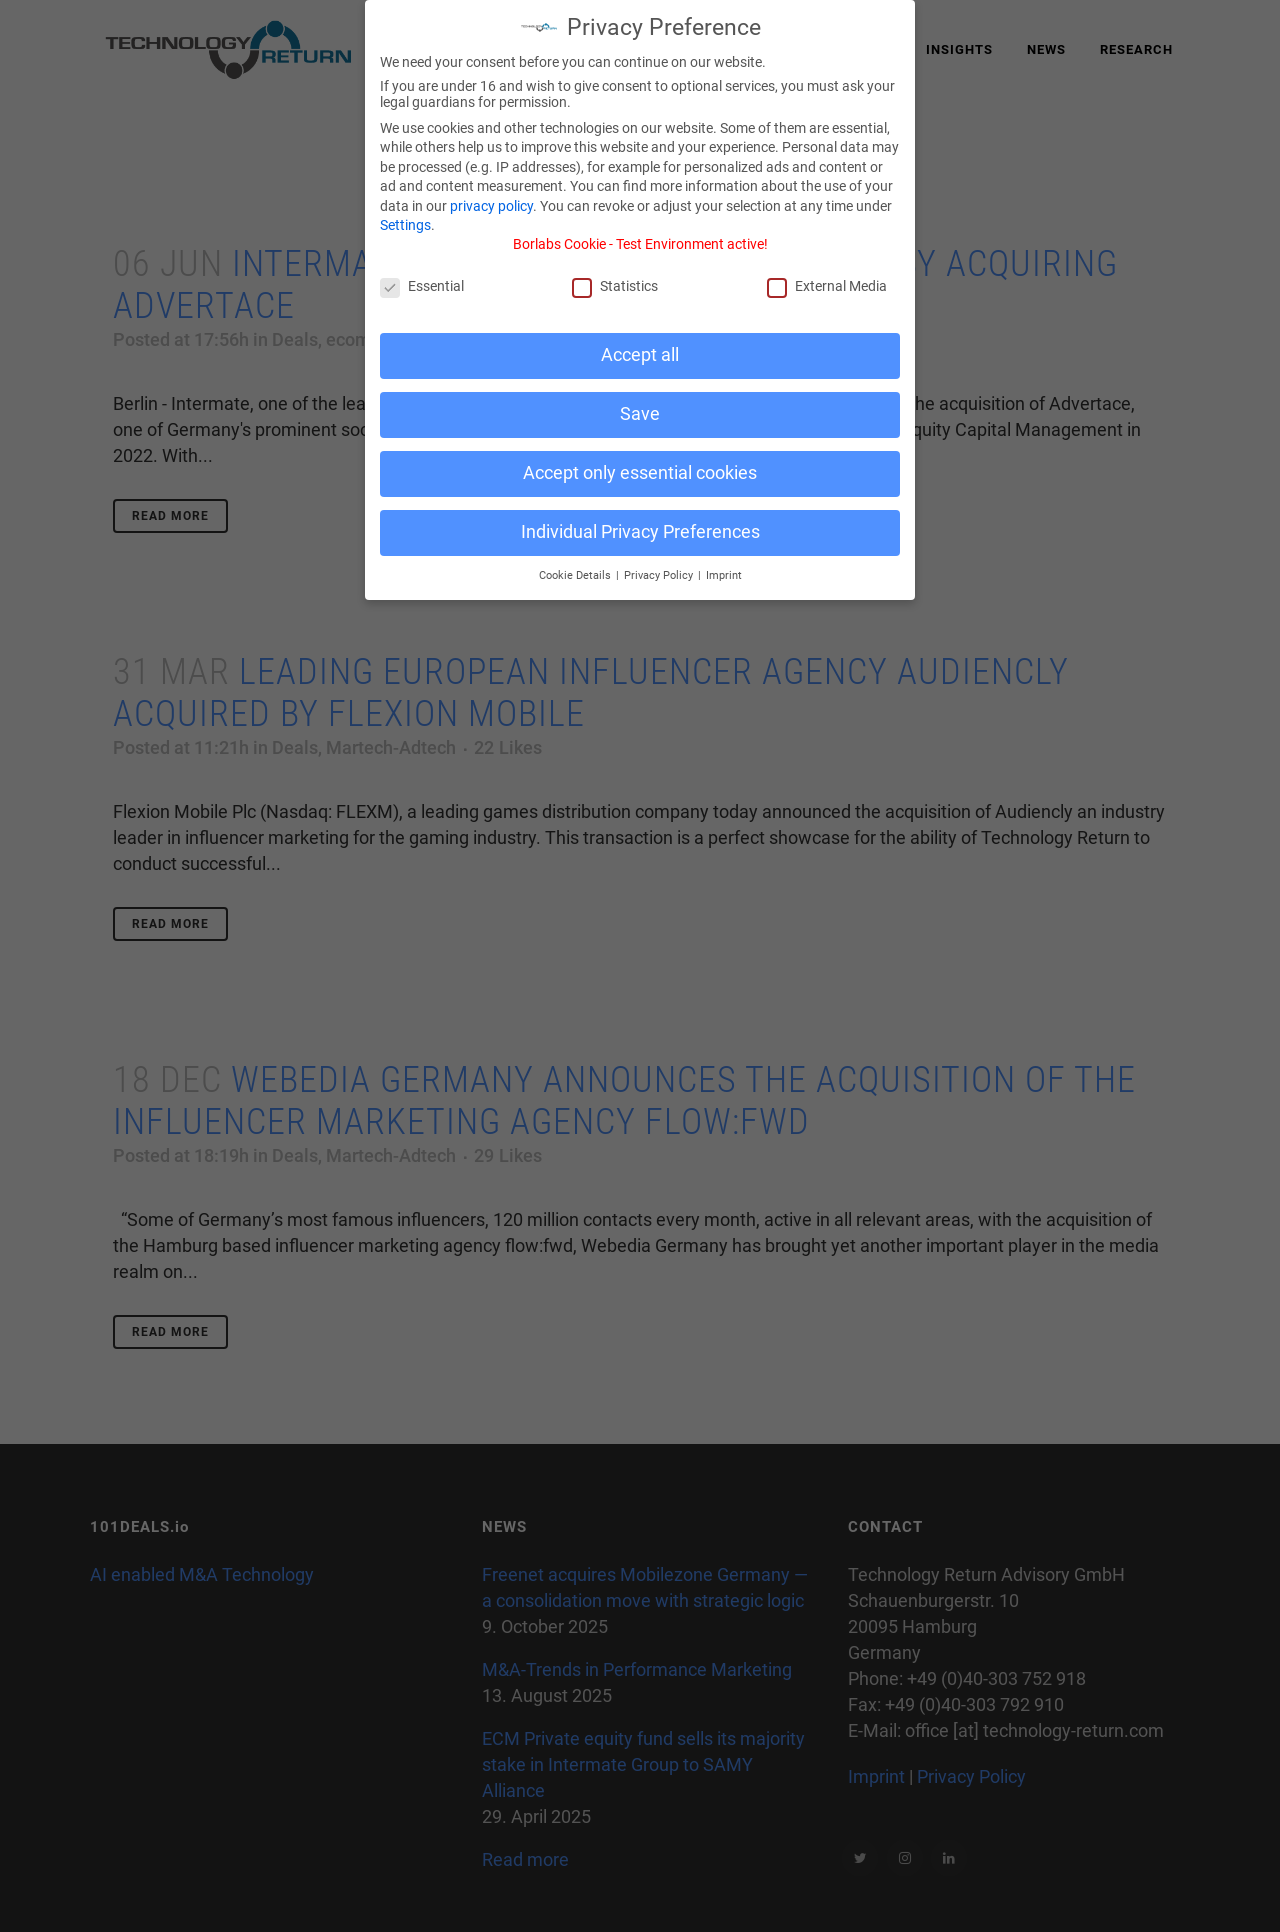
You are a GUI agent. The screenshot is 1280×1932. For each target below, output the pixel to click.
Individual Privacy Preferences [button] (640, 520)
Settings (405, 213)
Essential (422, 274)
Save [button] (640, 402)
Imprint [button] (724, 563)
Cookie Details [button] (576, 563)
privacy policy (491, 194)
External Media (827, 274)
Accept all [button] (640, 343)
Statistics (615, 274)
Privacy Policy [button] (660, 563)
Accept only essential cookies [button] (640, 461)
